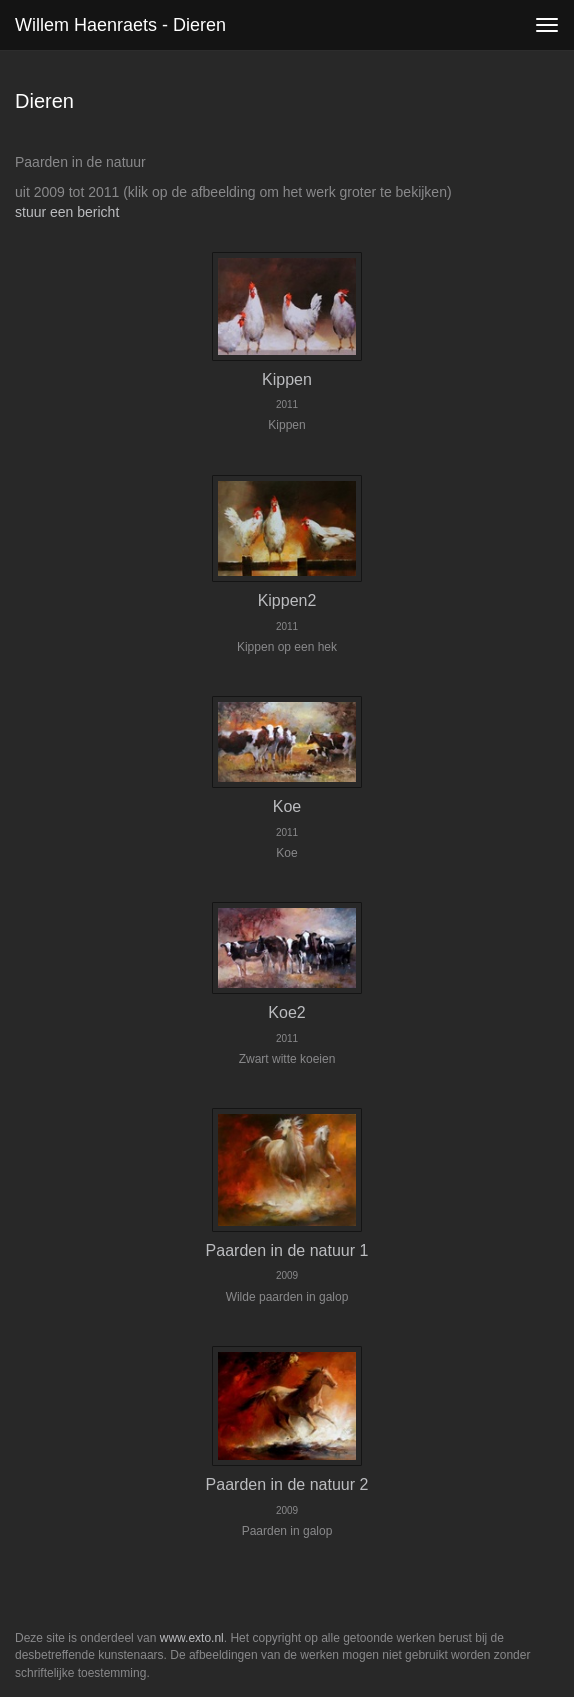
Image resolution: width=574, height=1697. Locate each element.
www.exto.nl (192, 1638)
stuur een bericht (67, 212)
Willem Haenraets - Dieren (120, 25)
